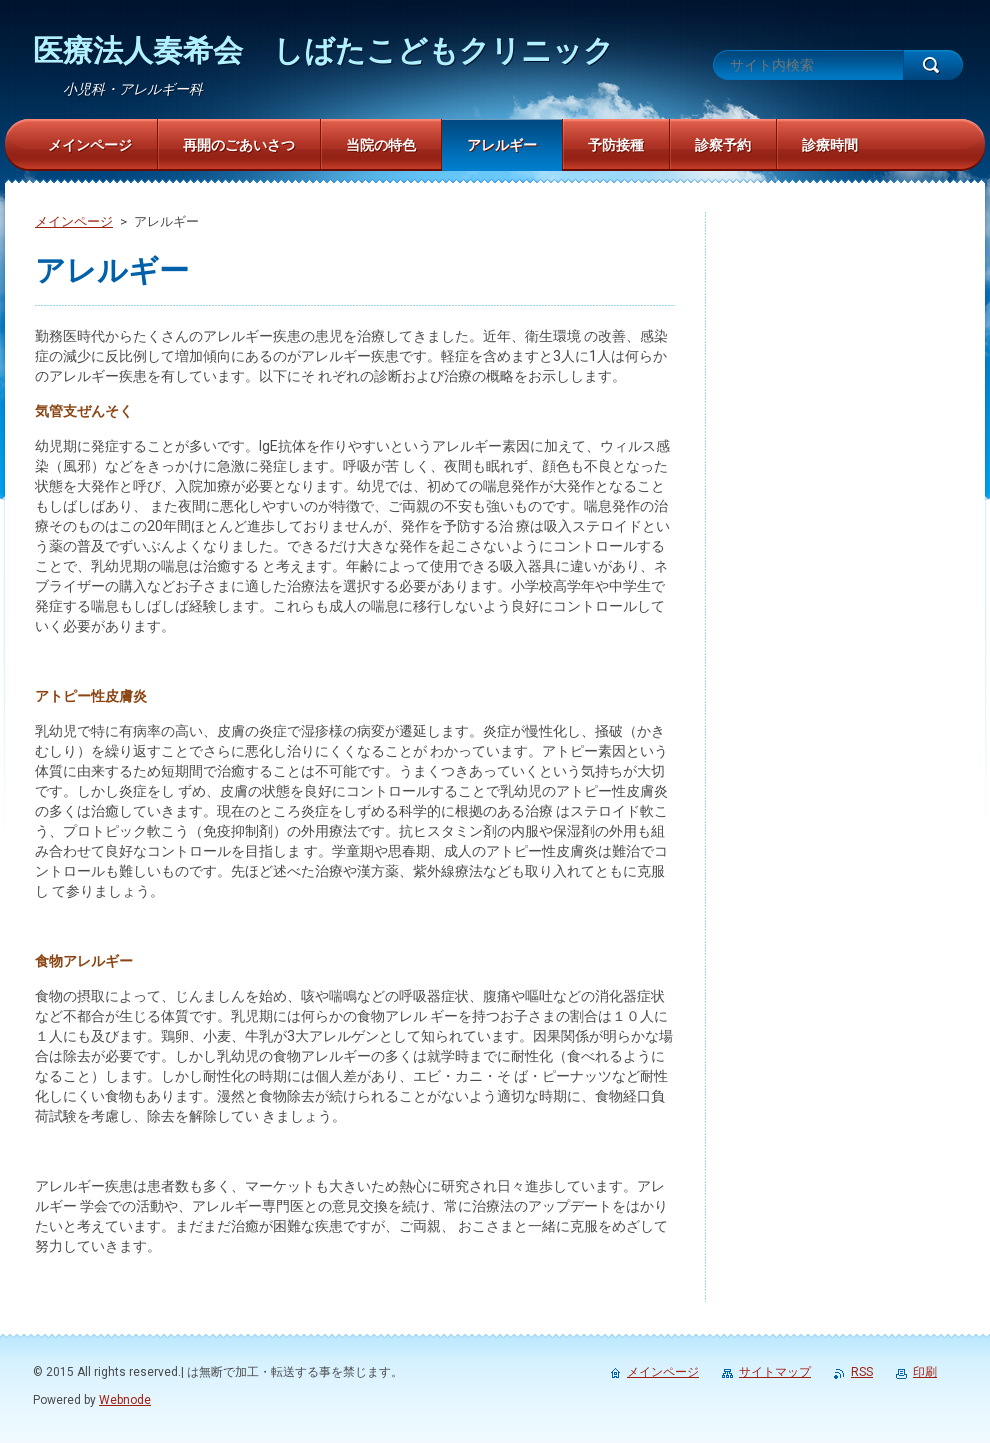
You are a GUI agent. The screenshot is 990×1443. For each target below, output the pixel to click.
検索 (933, 65)
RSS (862, 1372)
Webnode (125, 1400)
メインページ (74, 221)
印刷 (925, 1372)
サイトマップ (775, 1372)
